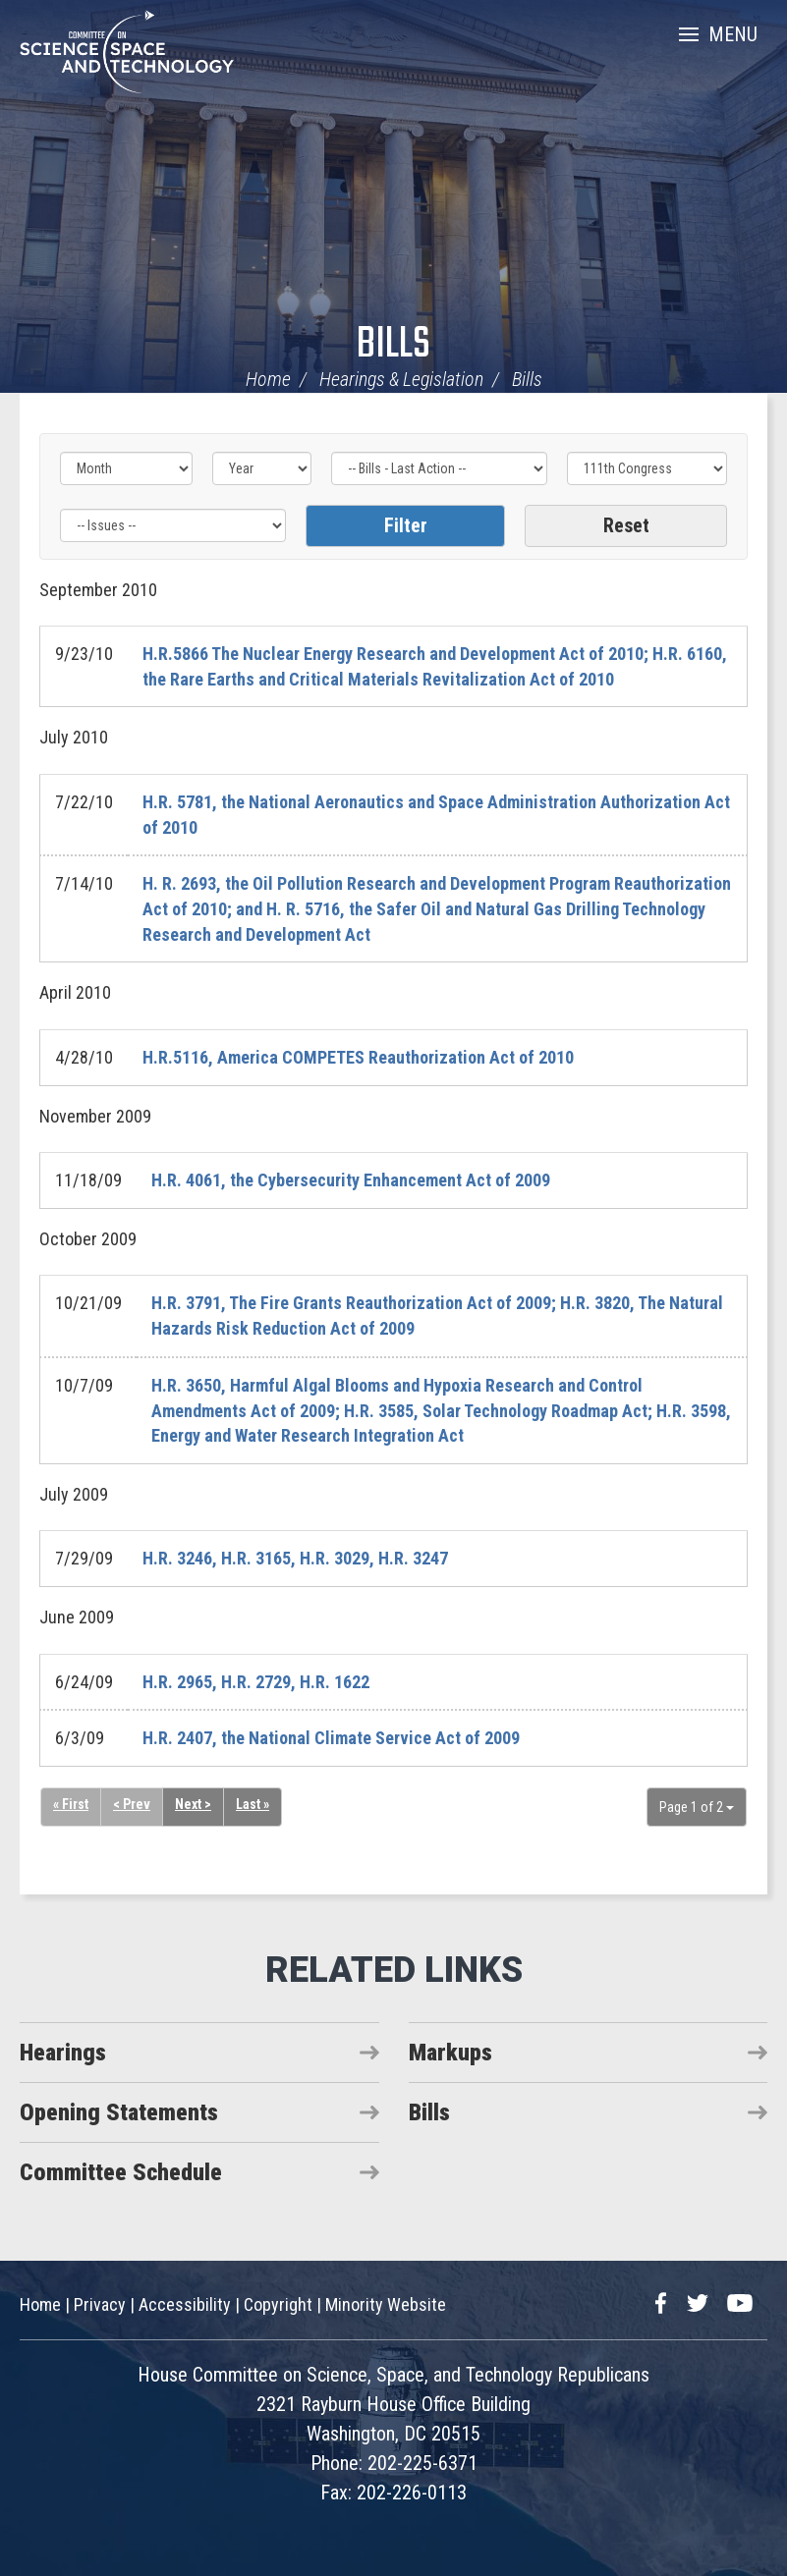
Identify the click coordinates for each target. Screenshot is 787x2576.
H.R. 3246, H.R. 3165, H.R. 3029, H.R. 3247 (295, 1558)
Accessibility (185, 2304)
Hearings (63, 2052)
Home (268, 379)
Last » (252, 1804)
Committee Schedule (121, 2172)
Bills (393, 345)
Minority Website (385, 2304)
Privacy (100, 2304)
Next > (193, 1804)
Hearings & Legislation (401, 379)
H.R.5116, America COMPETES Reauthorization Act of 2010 (358, 1057)
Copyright (278, 2304)
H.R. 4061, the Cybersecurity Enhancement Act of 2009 (350, 1180)
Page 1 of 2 (696, 1807)
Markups (450, 2052)
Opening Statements (119, 2112)
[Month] (126, 468)
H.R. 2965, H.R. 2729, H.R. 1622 (255, 1682)
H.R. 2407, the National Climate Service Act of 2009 (331, 1737)
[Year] (261, 468)
